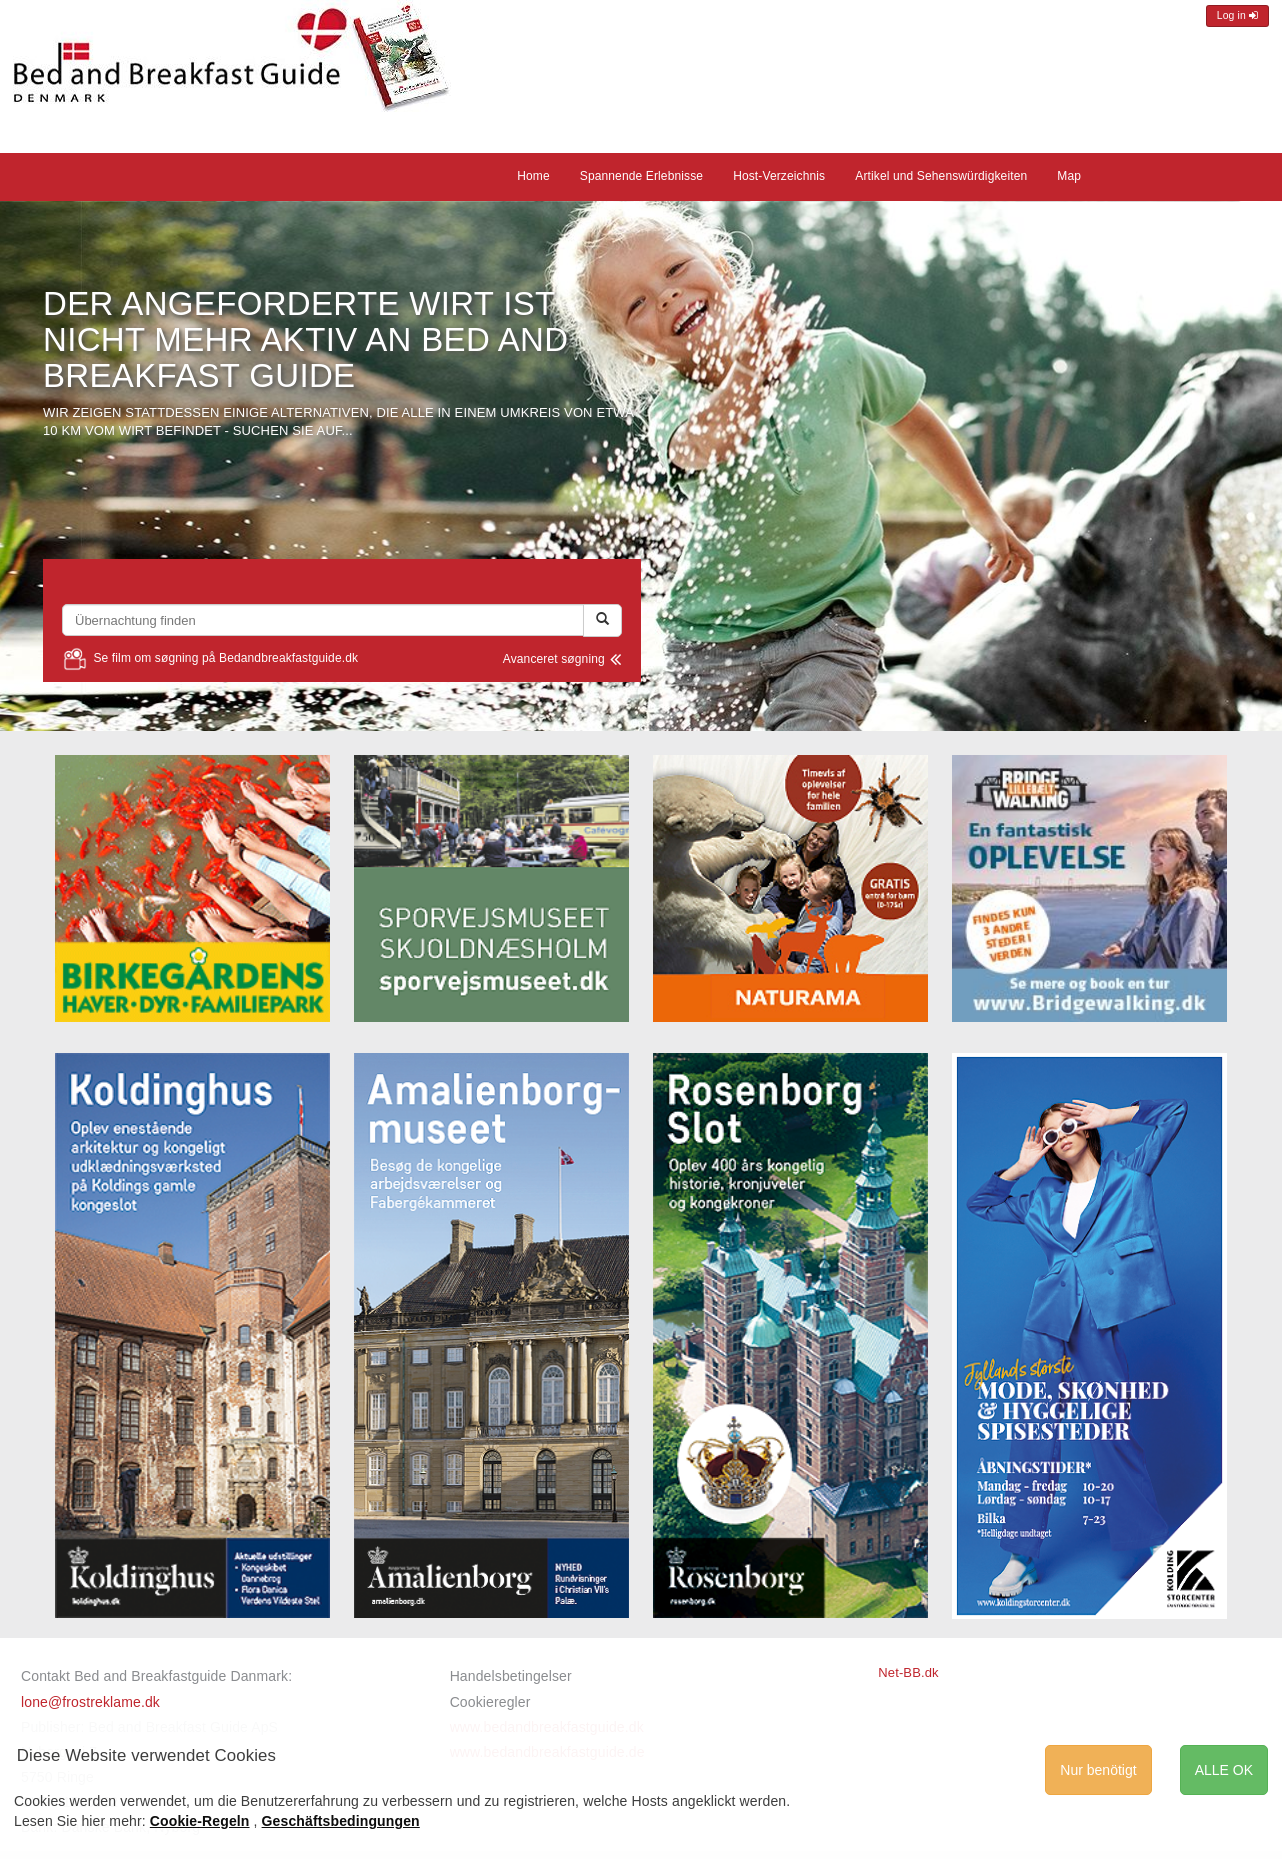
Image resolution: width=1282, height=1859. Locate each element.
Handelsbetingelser (511, 1676)
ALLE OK (1224, 1770)
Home (533, 176)
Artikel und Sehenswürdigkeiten (941, 176)
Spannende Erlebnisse (641, 176)
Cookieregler (490, 1702)
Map (1069, 176)
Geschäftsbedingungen (341, 1821)
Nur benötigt (1098, 1770)
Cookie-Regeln (200, 1821)
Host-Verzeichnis (779, 176)
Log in (1237, 15)
